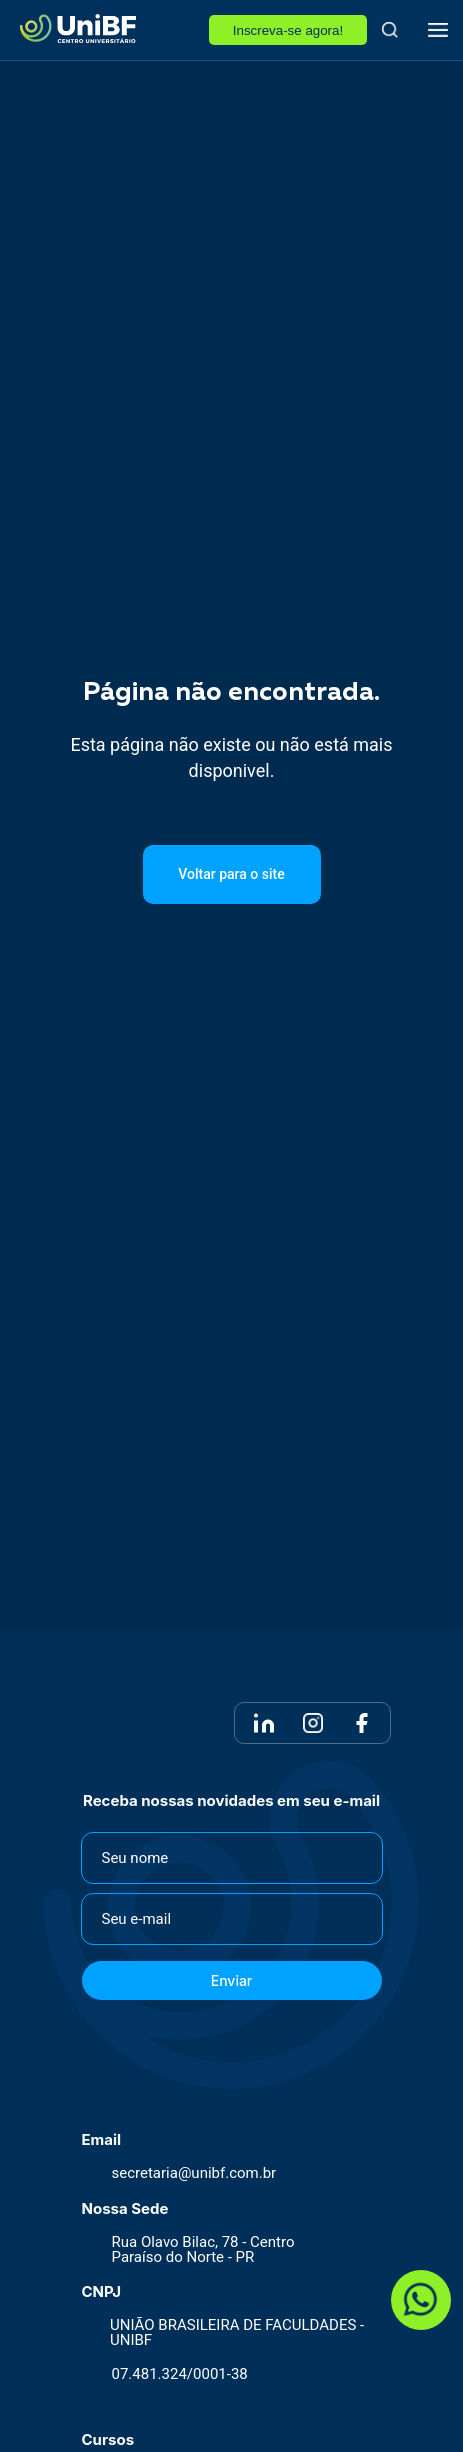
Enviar (232, 1980)
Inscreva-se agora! (288, 30)
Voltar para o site (231, 874)
